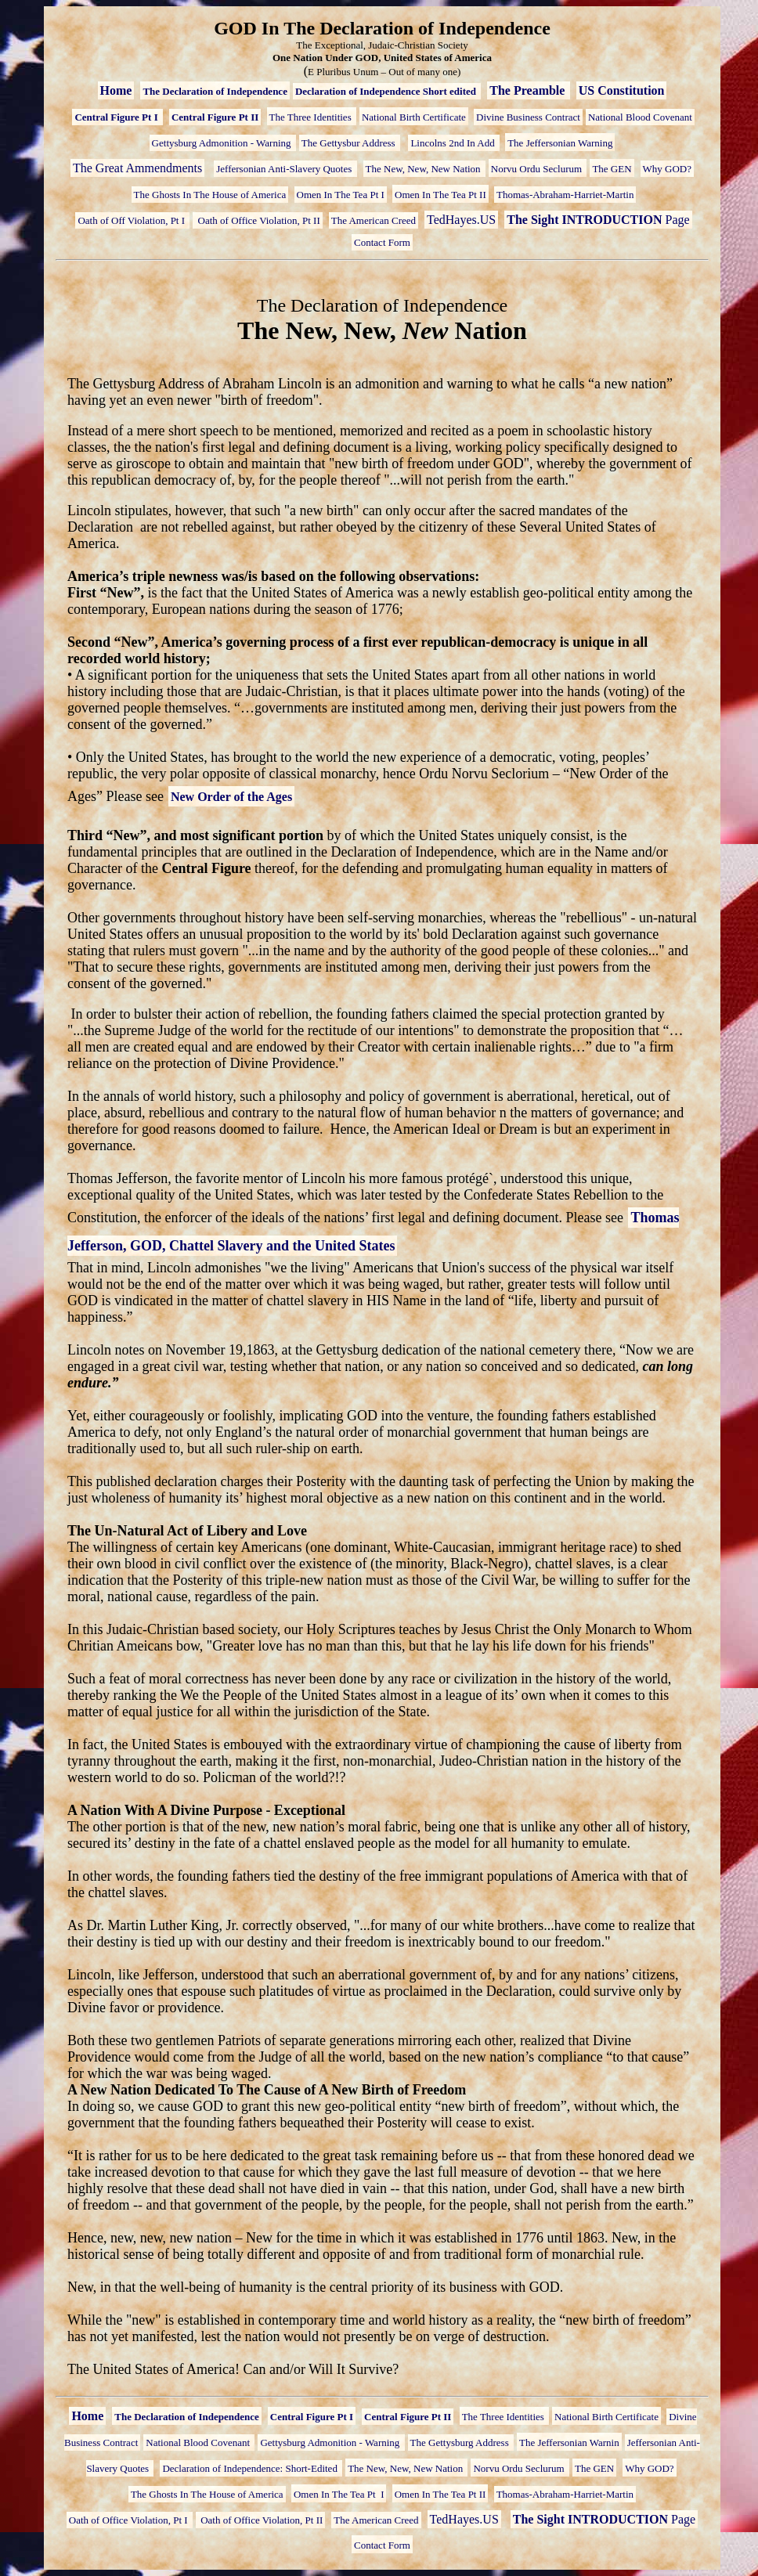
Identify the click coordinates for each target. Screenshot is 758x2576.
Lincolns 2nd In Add (453, 143)
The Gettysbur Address (349, 143)
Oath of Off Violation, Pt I (132, 220)
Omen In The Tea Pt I (340, 194)
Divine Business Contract (528, 117)
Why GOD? (667, 169)
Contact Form (382, 242)
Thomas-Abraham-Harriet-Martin (564, 194)
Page (598, 219)
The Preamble (528, 90)
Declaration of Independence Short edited (386, 91)
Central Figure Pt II (214, 117)
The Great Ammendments (137, 168)
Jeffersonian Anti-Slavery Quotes (285, 169)
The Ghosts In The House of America (210, 194)
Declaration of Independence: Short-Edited (251, 2468)
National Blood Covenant (640, 117)
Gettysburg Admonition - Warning (223, 143)
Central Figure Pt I (117, 117)
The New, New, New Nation (424, 169)
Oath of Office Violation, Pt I (129, 2520)
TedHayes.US (461, 219)
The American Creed (373, 220)
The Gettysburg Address (460, 2442)
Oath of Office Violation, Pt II (257, 220)
